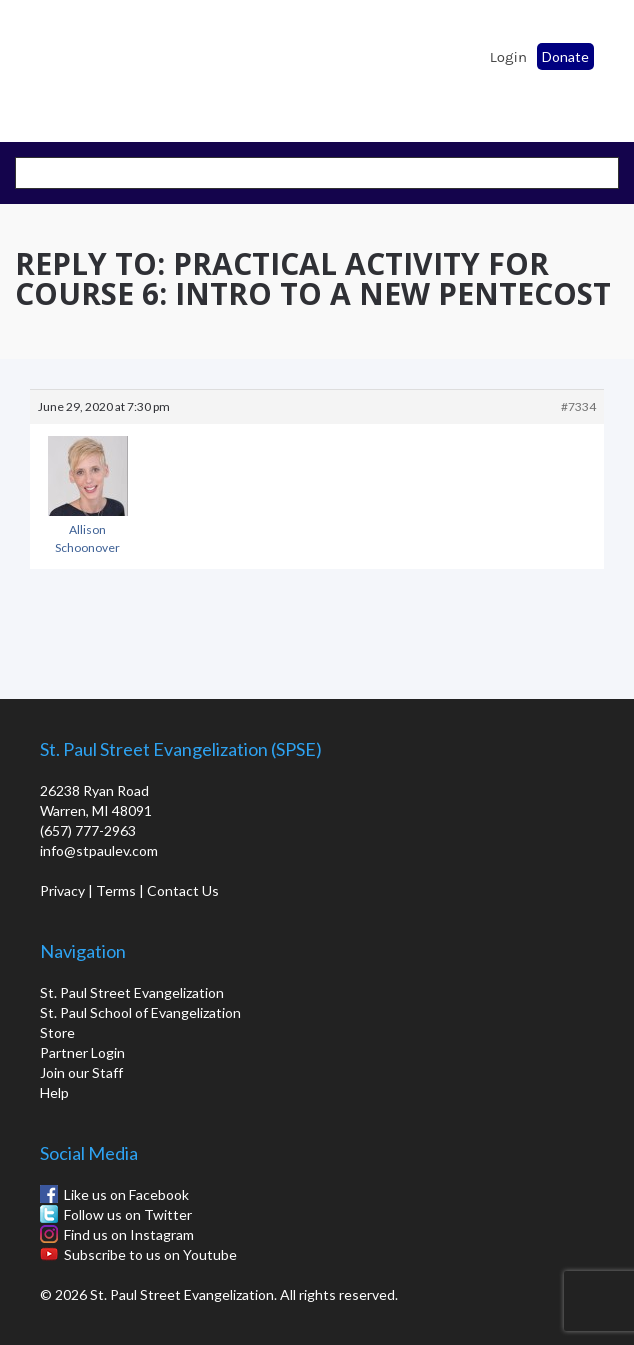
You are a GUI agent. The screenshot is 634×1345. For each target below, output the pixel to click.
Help (54, 1092)
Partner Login (82, 1052)
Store (57, 1032)
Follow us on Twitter (128, 1214)
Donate (565, 56)
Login (508, 57)
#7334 (578, 406)
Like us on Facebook (126, 1194)
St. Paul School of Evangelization (70, 65)
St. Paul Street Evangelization (132, 992)
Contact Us (183, 890)
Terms (116, 890)
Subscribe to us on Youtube (150, 1254)
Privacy (62, 890)
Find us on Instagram (129, 1234)
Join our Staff (81, 1072)
